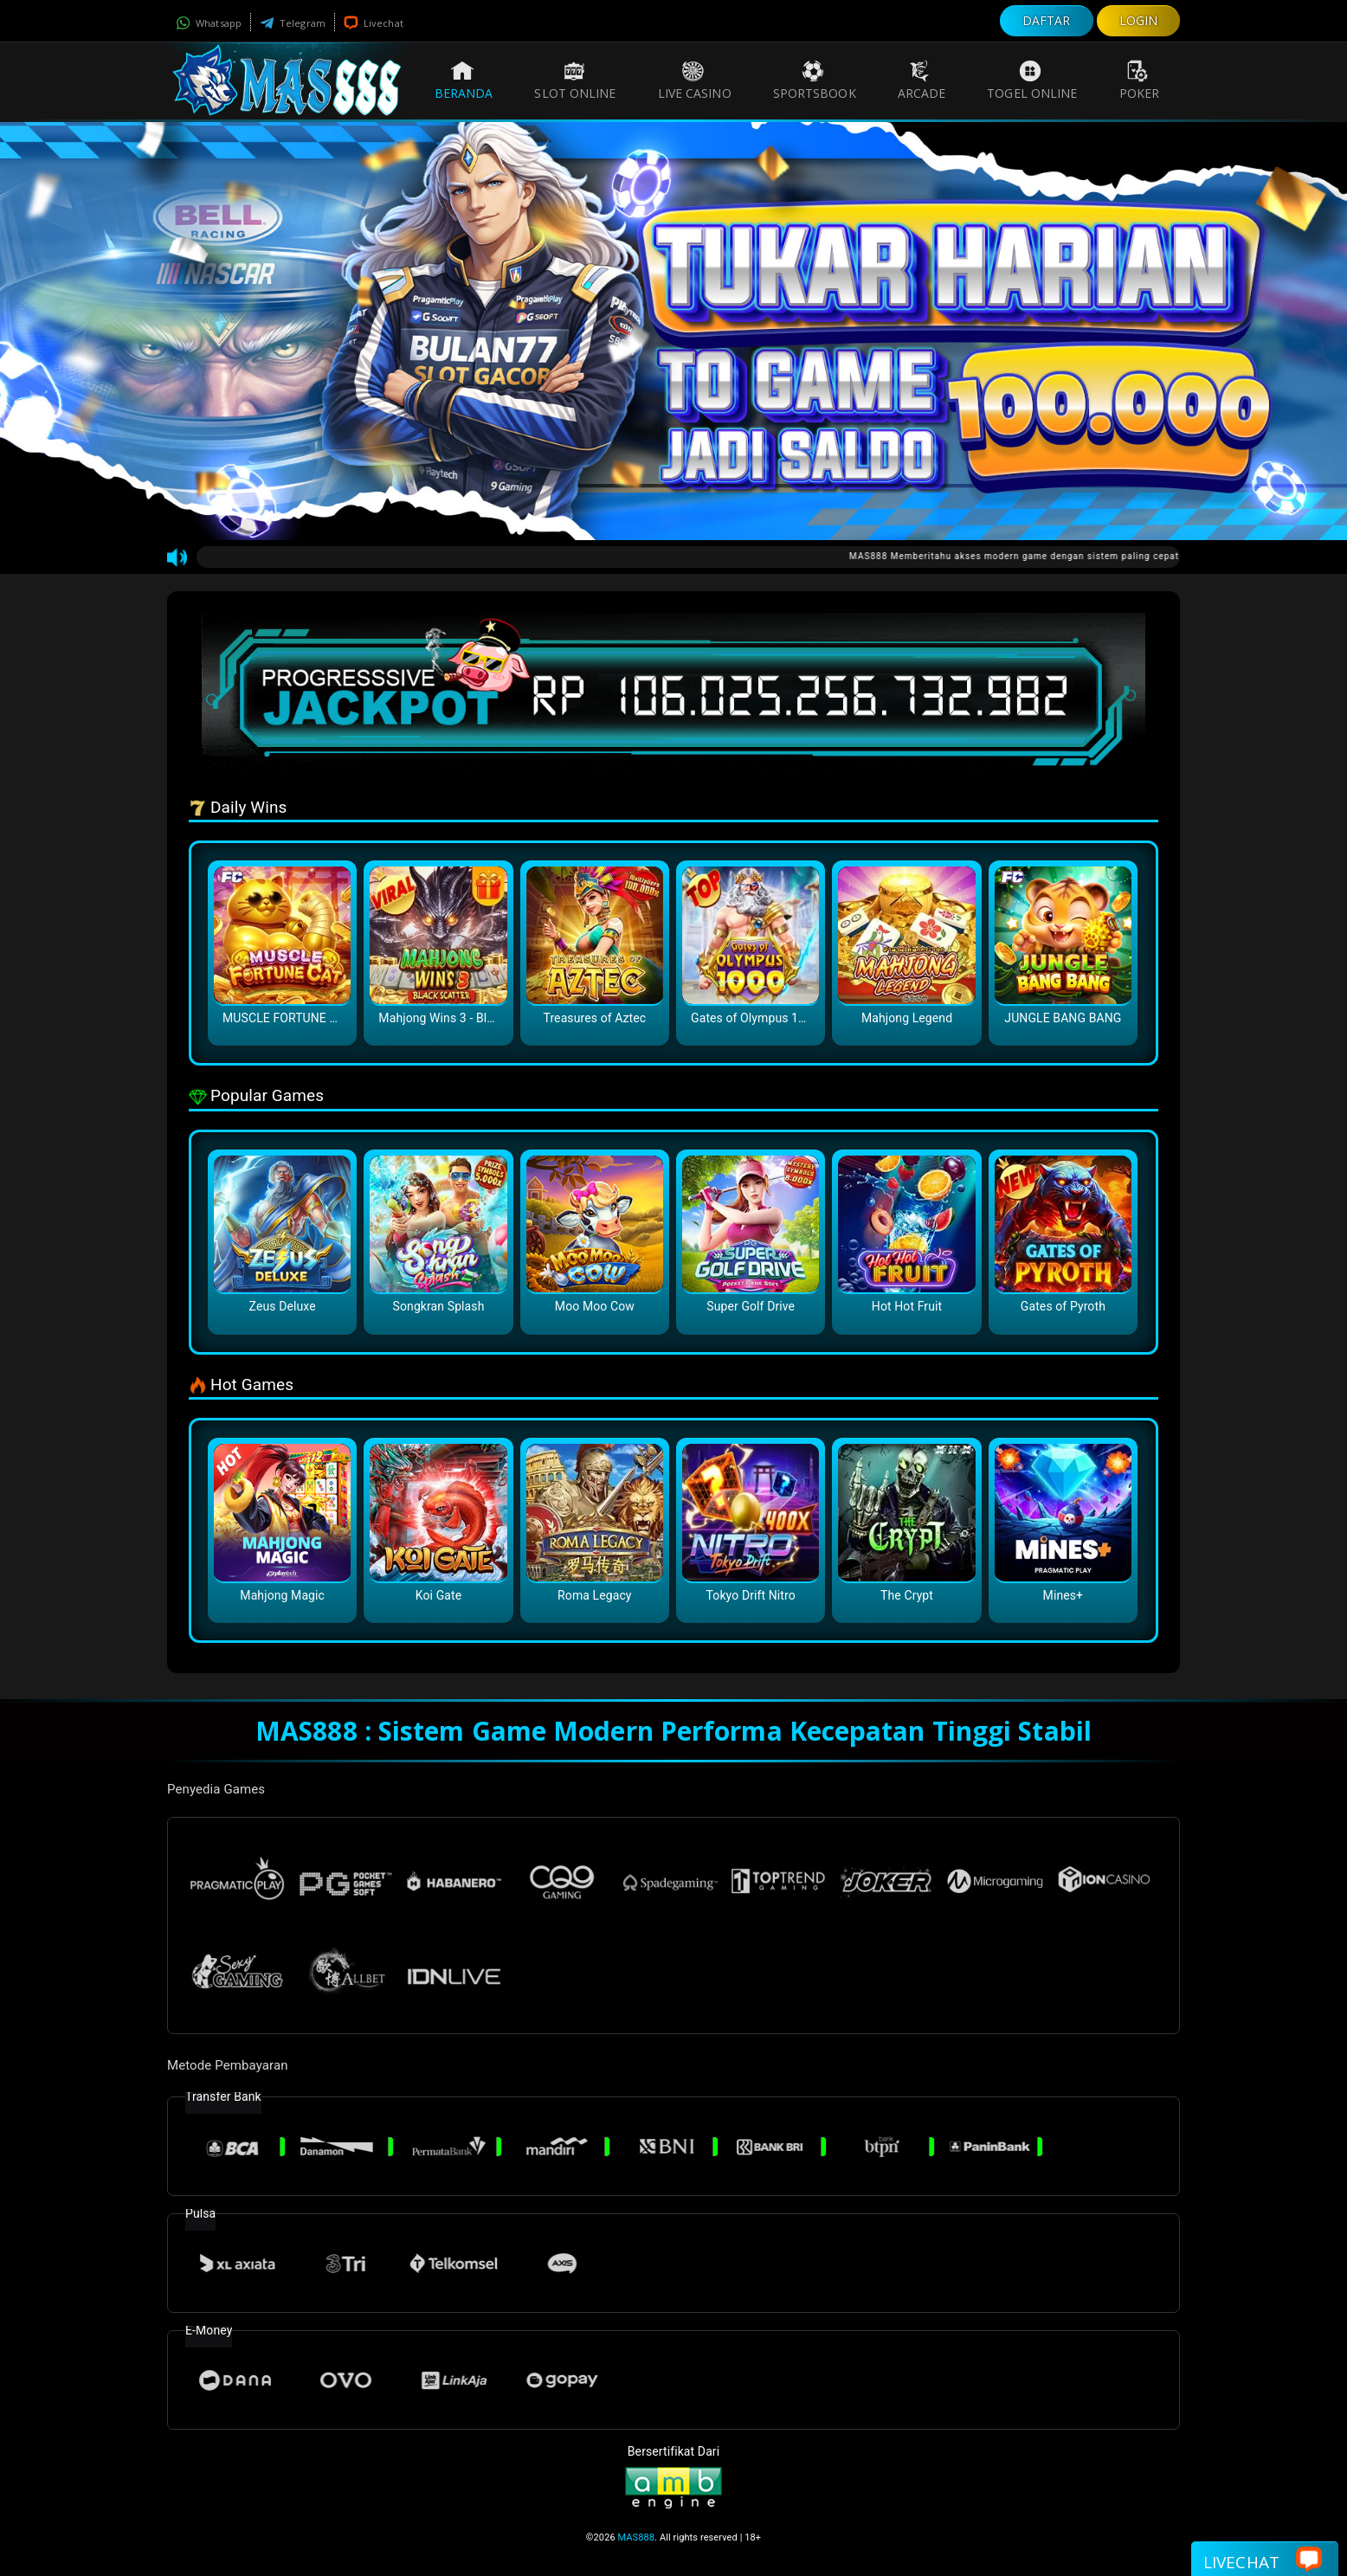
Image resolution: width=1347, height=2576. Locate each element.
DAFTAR (1046, 20)
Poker (1139, 80)
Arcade (922, 80)
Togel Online (1032, 80)
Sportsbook (814, 80)
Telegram (292, 22)
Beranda (464, 80)
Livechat (373, 22)
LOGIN (1138, 20)
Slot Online (574, 80)
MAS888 (636, 2537)
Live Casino (695, 80)
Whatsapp (209, 22)
